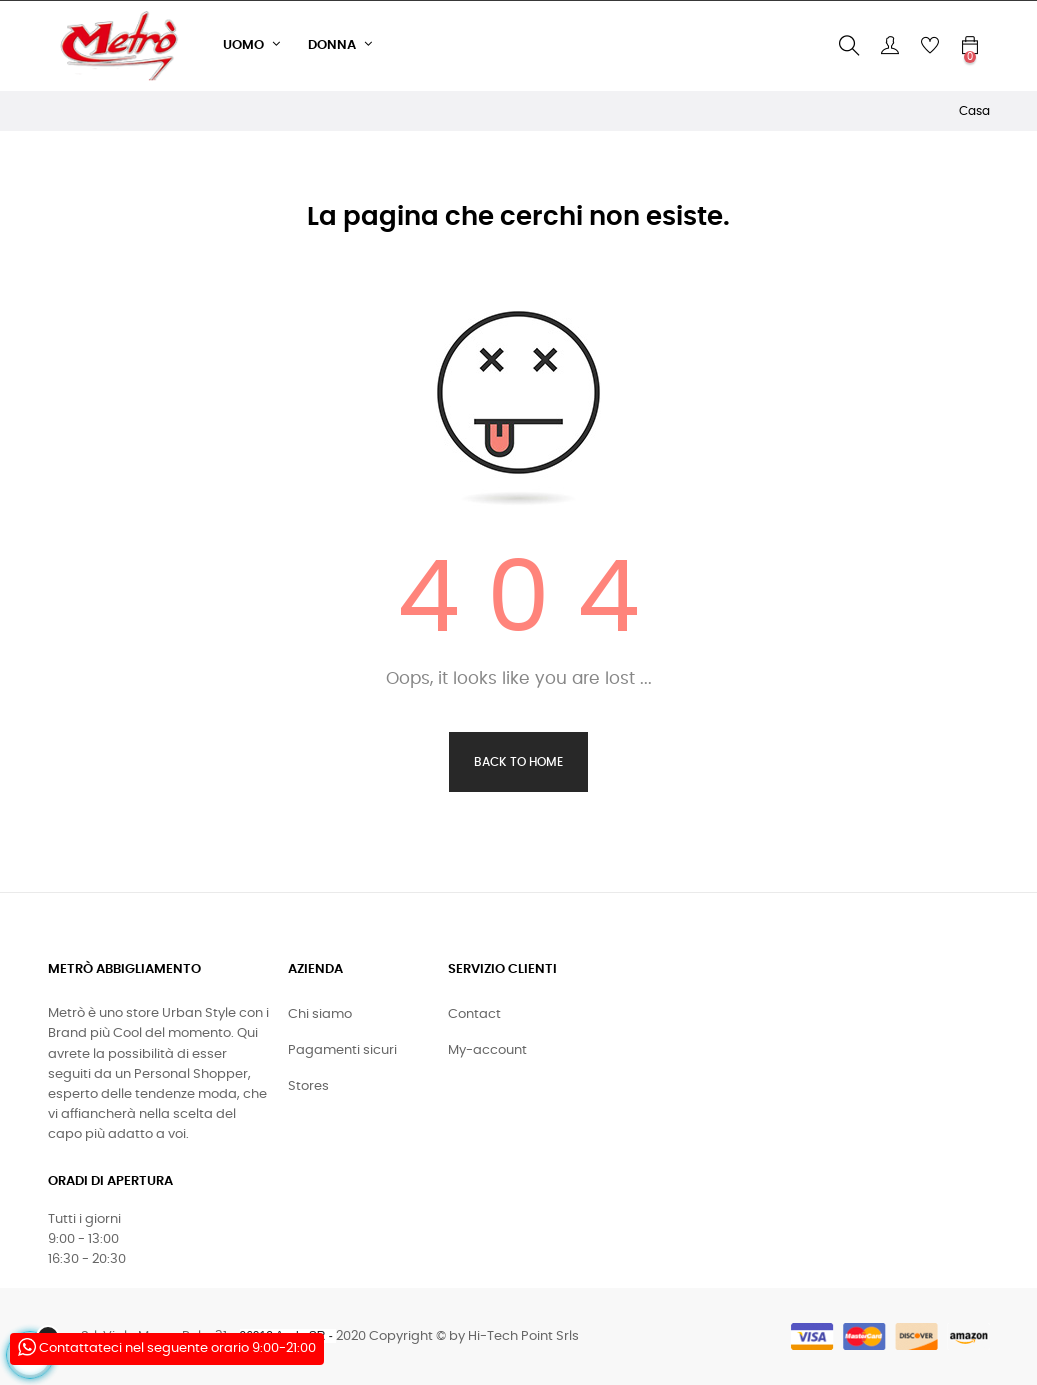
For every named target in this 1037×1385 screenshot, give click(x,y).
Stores (308, 1086)
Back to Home (518, 762)
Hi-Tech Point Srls (523, 1336)
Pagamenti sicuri (342, 1050)
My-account (487, 1050)
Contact (474, 1014)
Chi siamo (320, 1014)
